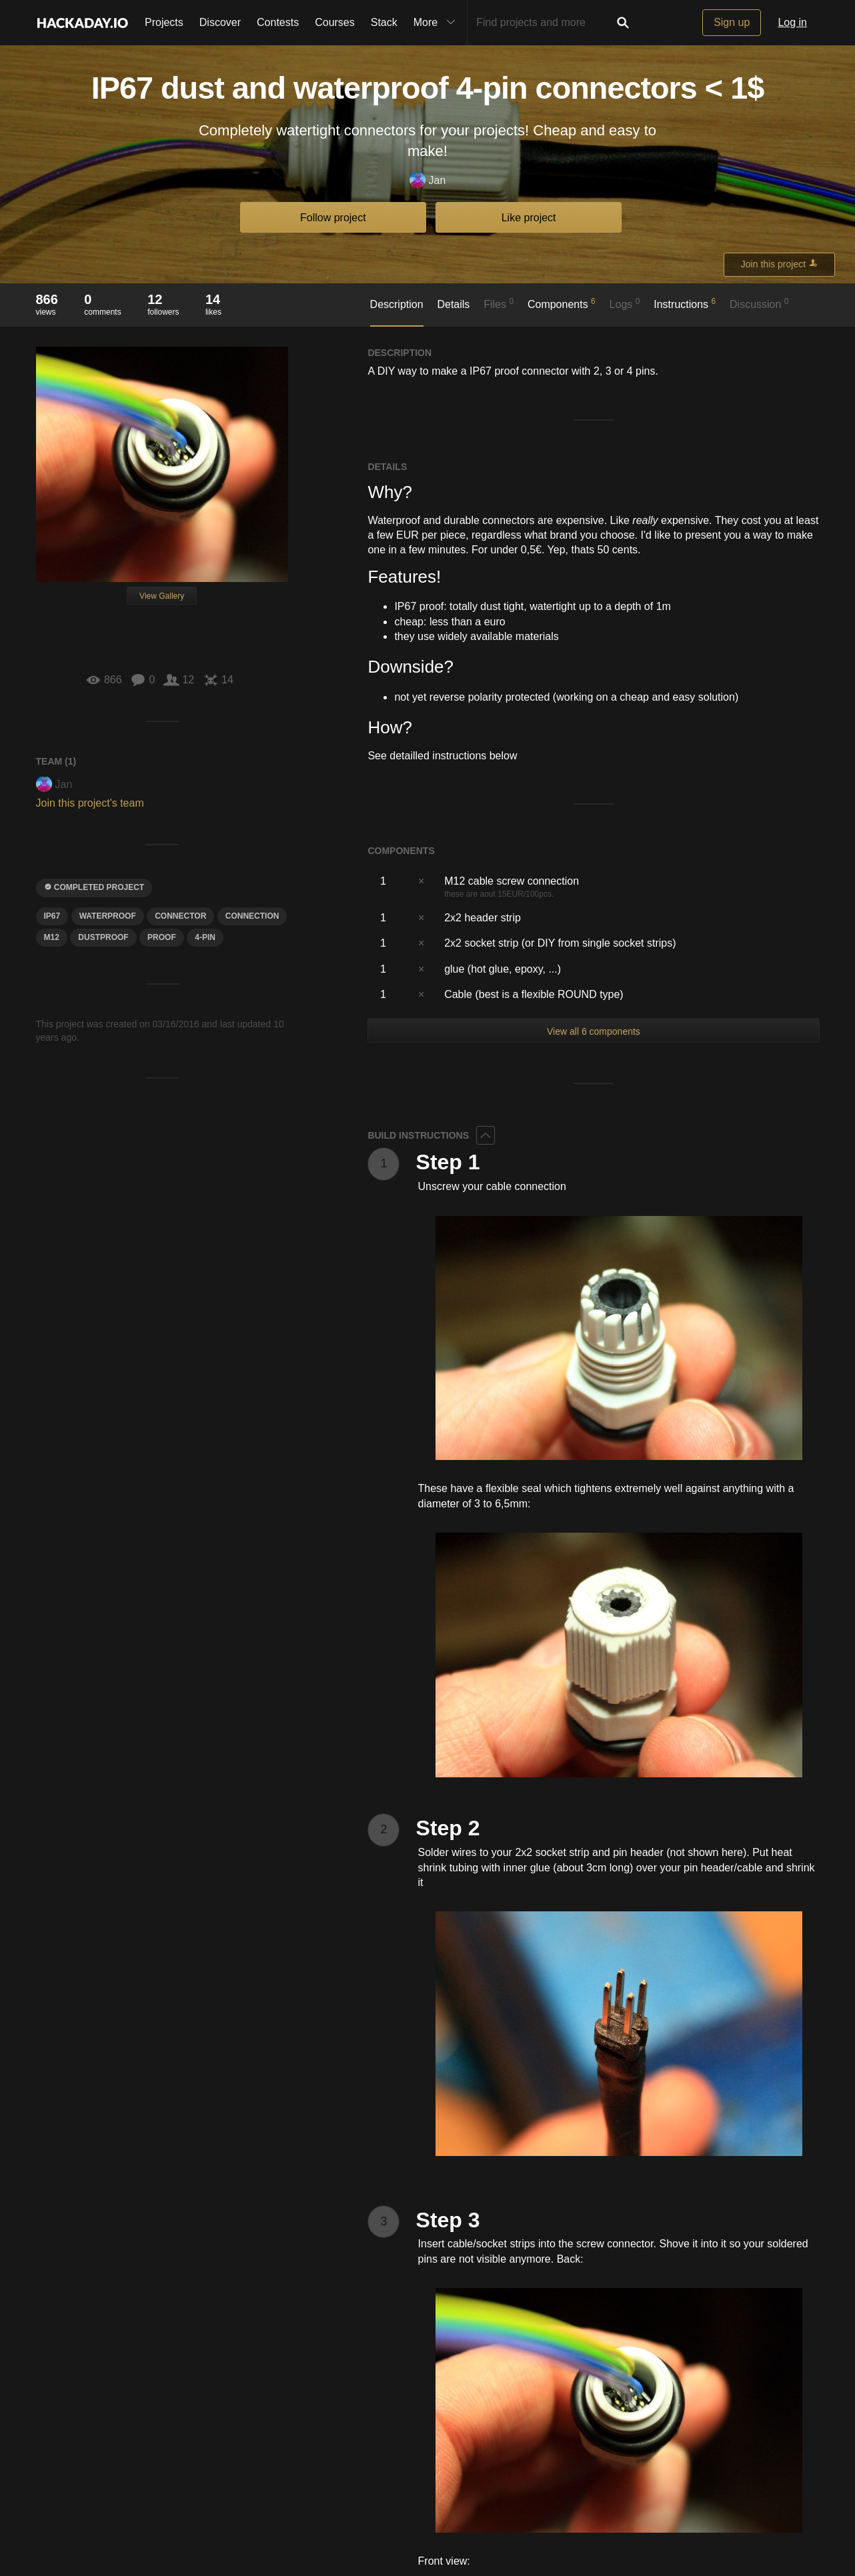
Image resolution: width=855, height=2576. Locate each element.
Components (562, 303)
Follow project (333, 217)
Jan (427, 181)
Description (396, 304)
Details (453, 304)
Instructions (685, 303)
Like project (529, 217)
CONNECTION (252, 916)
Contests (278, 22)
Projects (164, 22)
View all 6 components (593, 1031)
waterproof (107, 916)
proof (161, 937)
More (437, 23)
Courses (335, 22)
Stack (384, 22)
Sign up (732, 22)
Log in (792, 22)
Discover (220, 22)
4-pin (205, 937)
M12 (51, 937)
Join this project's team (90, 803)
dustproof (103, 937)
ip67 (52, 916)
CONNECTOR (180, 916)
